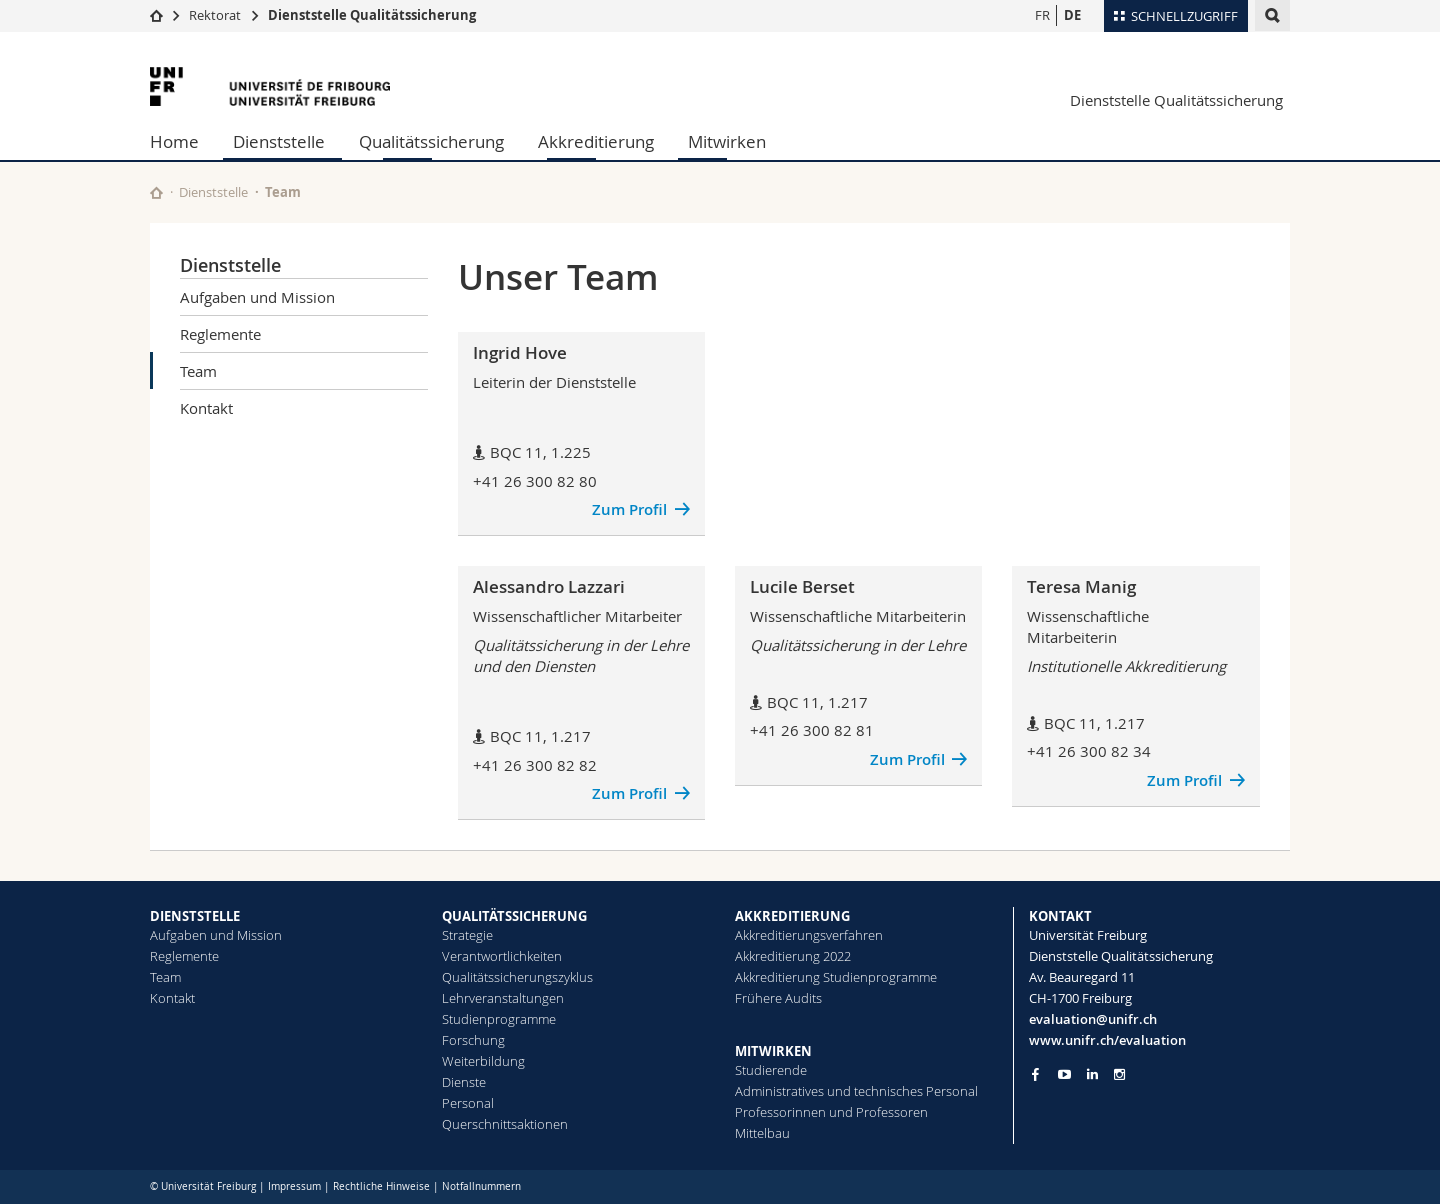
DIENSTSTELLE (195, 916)
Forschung (473, 1040)
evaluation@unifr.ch (1093, 1019)
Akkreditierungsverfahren (809, 935)
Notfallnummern (481, 1186)
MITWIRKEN (773, 1051)
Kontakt (206, 408)
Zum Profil (629, 509)
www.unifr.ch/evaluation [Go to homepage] (1107, 1040)
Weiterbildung (483, 1061)
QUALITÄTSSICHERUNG (514, 916)
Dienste (464, 1082)
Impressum (294, 1186)
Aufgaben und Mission (257, 297)
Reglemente (220, 334)
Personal (468, 1103)
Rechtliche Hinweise (381, 1186)
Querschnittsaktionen (505, 1124)
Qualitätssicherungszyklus (517, 977)
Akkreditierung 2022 (793, 956)
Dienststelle (279, 141)
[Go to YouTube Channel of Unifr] (1064, 1074)
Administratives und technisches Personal (856, 1091)
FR (1042, 15)
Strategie (467, 935)
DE (1072, 15)
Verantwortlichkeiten (502, 956)
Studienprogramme (499, 1019)
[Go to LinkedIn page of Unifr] (1092, 1074)
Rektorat (215, 15)
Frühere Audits (778, 998)
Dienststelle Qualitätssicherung (372, 15)
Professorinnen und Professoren (831, 1112)
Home (174, 141)
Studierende (771, 1070)
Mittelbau (762, 1133)
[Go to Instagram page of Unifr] (1119, 1074)
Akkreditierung (596, 141)
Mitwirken (727, 141)
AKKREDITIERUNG (792, 916)
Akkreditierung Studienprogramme (836, 977)
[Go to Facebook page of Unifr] (1035, 1074)
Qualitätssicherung (431, 141)
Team (198, 371)
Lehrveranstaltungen (503, 998)
